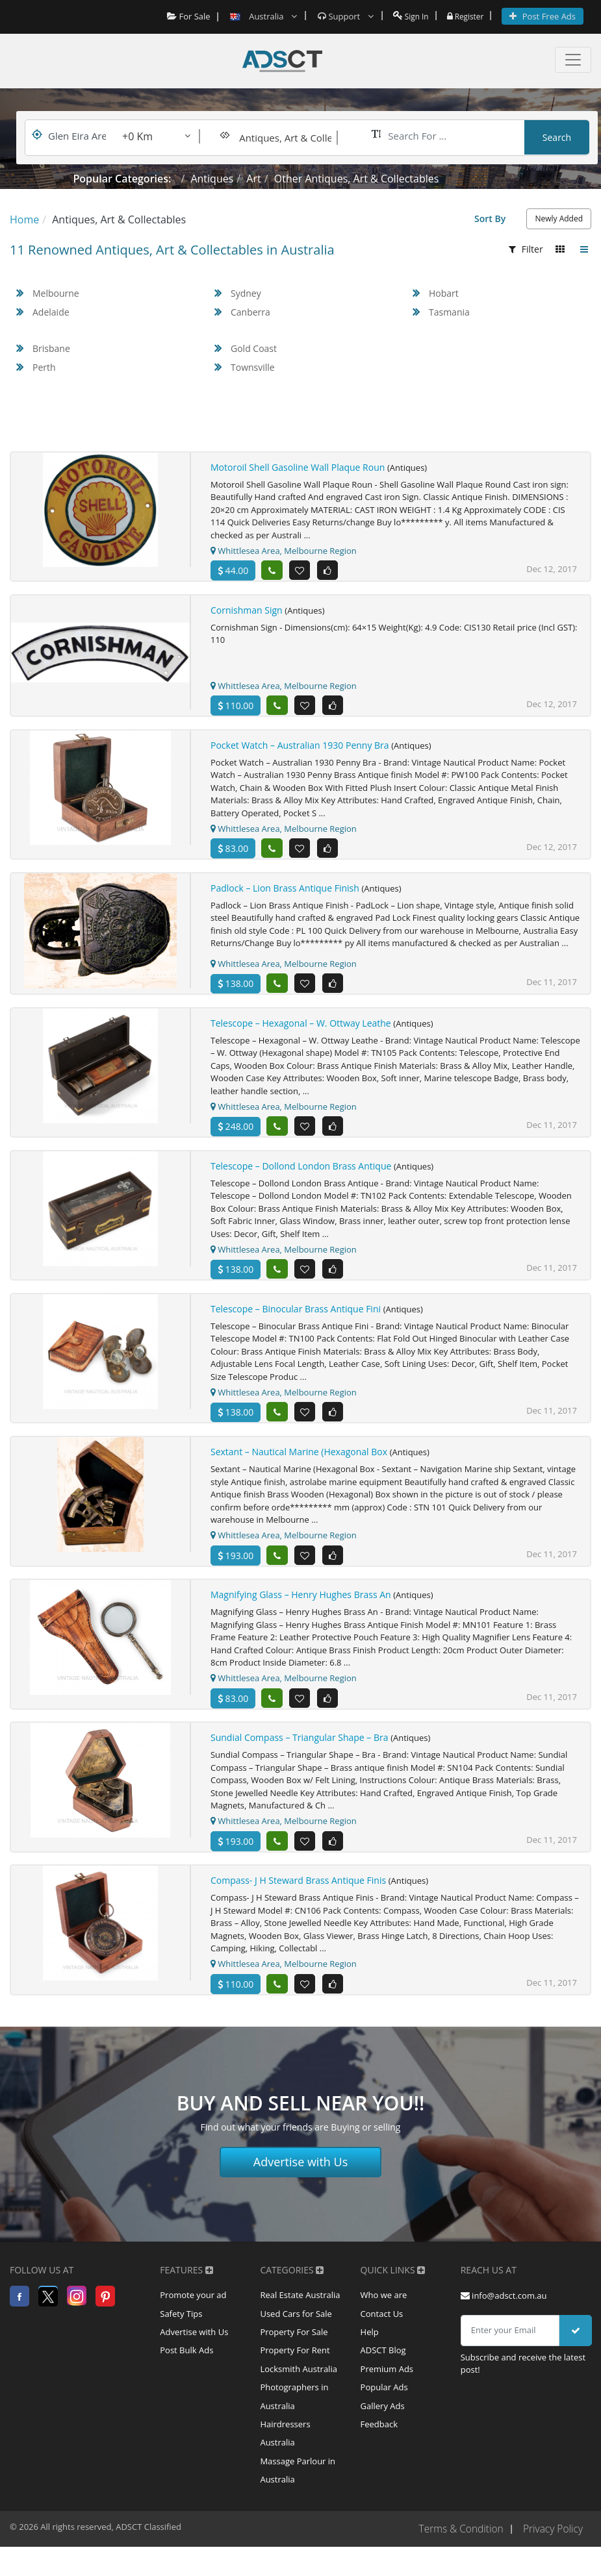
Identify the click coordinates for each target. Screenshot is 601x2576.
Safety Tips (181, 2325)
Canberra (250, 312)
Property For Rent (294, 2364)
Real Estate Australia (300, 2306)
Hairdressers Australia (285, 2452)
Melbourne (55, 293)
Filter (526, 249)
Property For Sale (293, 2345)
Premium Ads (387, 2384)
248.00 (235, 1130)
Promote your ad (193, 2306)
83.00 (233, 850)
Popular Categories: (122, 178)
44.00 (233, 570)
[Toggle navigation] (573, 60)
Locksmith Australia (298, 2384)
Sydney (246, 293)
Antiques (211, 178)
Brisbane (51, 348)
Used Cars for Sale (295, 2325)
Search (557, 137)
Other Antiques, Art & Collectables (356, 178)
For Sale (183, 16)
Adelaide (51, 312)
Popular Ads (384, 2403)
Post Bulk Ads (186, 2364)
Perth (44, 367)
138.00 (235, 987)
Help (370, 2345)
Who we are (384, 2306)
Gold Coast (254, 348)
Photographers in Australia (294, 2413)
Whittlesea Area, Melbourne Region (284, 550)
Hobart (444, 293)
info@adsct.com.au (504, 2306)
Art (253, 178)
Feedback (379, 2442)
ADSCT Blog (383, 2364)
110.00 (235, 707)
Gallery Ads (383, 2423)
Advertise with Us (300, 2172)
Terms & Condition (457, 2551)
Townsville (253, 367)
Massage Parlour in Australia (297, 2491)
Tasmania (449, 312)
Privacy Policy (552, 2551)
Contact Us (382, 2325)
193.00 (235, 1562)
